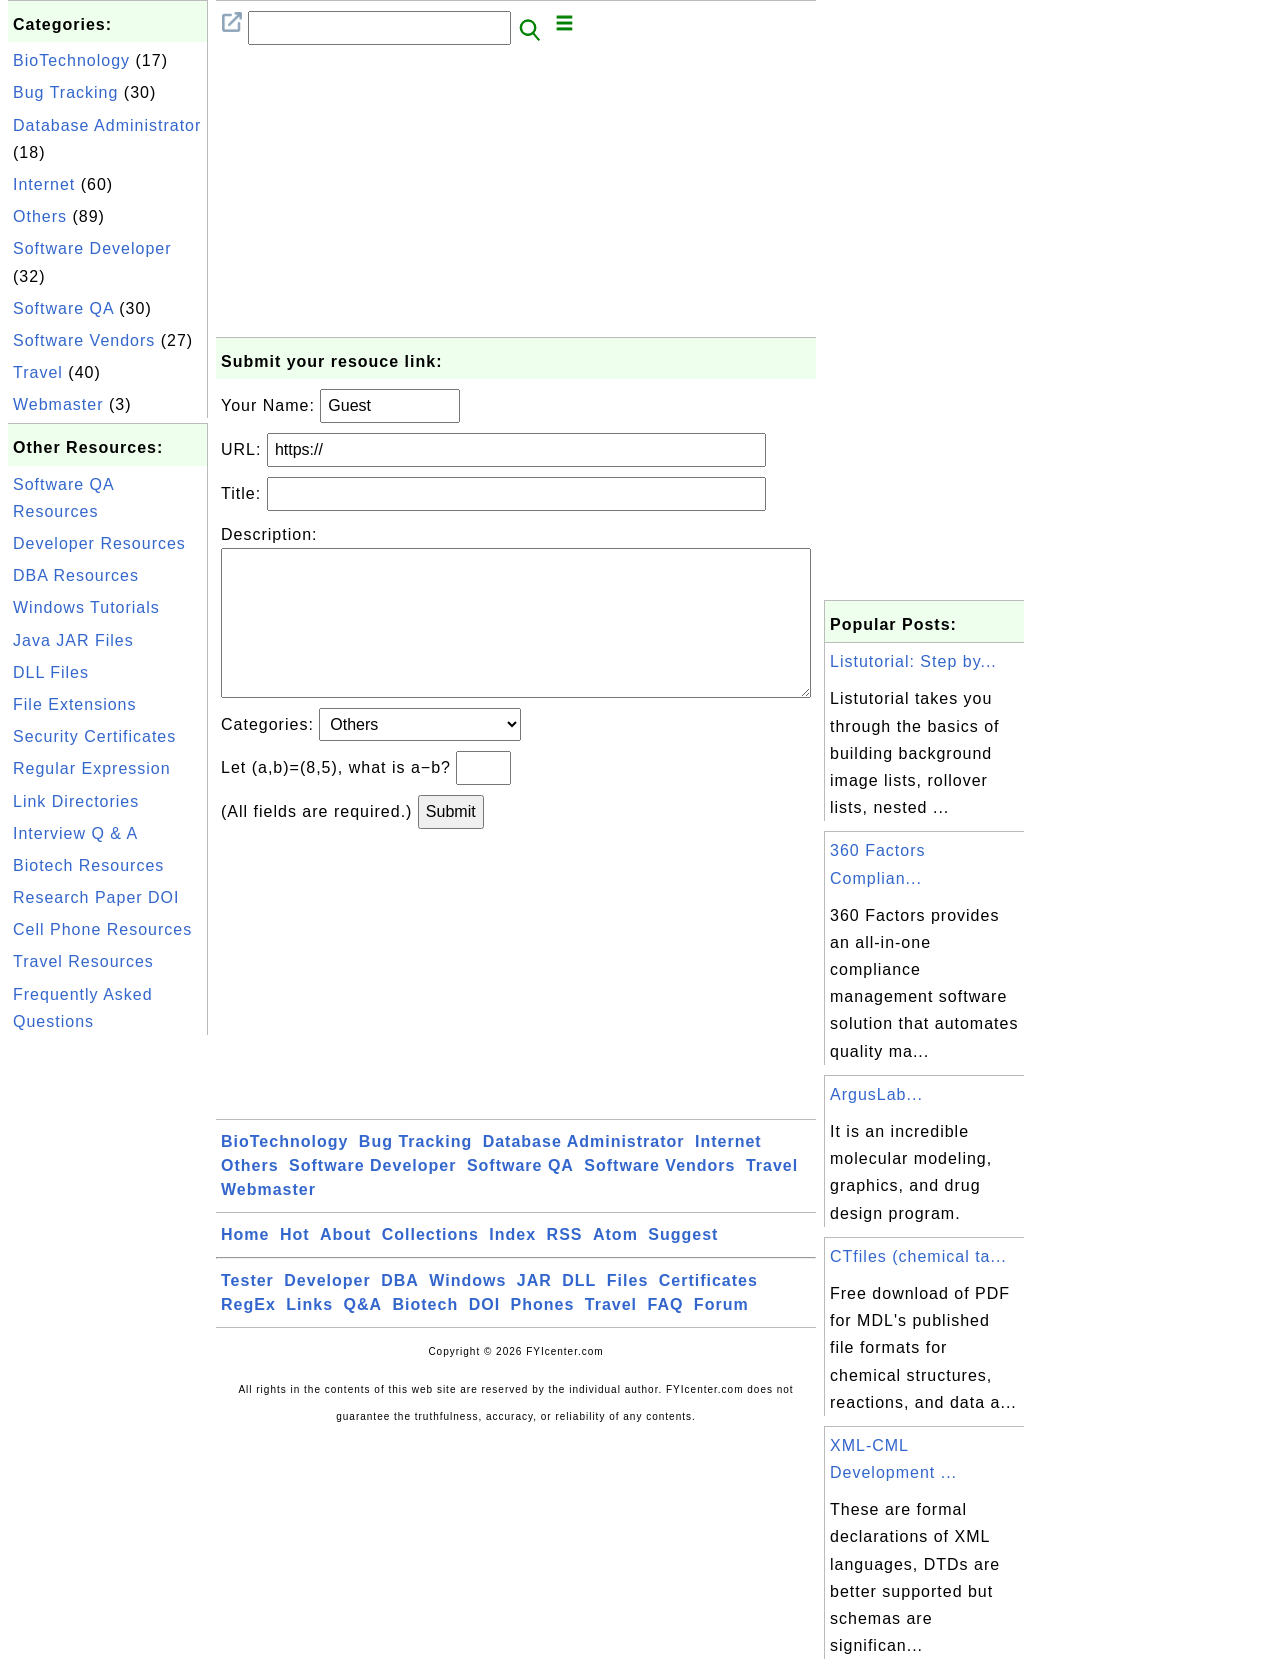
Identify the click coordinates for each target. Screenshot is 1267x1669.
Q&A (363, 1336)
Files (627, 1312)
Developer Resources (99, 543)
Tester (247, 1312)
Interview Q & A (75, 833)
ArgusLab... (876, 1094)
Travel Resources (83, 961)
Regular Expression (92, 768)
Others (40, 216)
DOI (484, 1336)
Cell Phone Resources (102, 929)
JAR (534, 1312)
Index (512, 1266)
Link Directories (76, 801)
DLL (579, 1312)
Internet (44, 184)
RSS (565, 1266)
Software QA (63, 308)
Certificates (708, 1312)
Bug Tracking (65, 92)
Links (309, 1336)
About (345, 1266)
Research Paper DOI (96, 897)
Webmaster (58, 404)
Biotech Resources (88, 865)
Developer (327, 1312)
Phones (543, 1336)
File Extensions (75, 704)
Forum (721, 1336)
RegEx (248, 1336)
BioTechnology (71, 60)
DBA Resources (76, 575)
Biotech (426, 1336)
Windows (467, 1312)
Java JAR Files (73, 640)
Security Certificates (94, 736)
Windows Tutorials (86, 607)
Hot (295, 1266)
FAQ (666, 1336)
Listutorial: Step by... (913, 661)
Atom (615, 1266)
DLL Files (51, 672)
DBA (400, 1312)
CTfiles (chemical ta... (918, 1256)
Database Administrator (107, 125)
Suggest (683, 1266)
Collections (430, 1266)
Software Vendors (84, 340)
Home (245, 1266)
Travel (38, 372)
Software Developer (92, 248)
